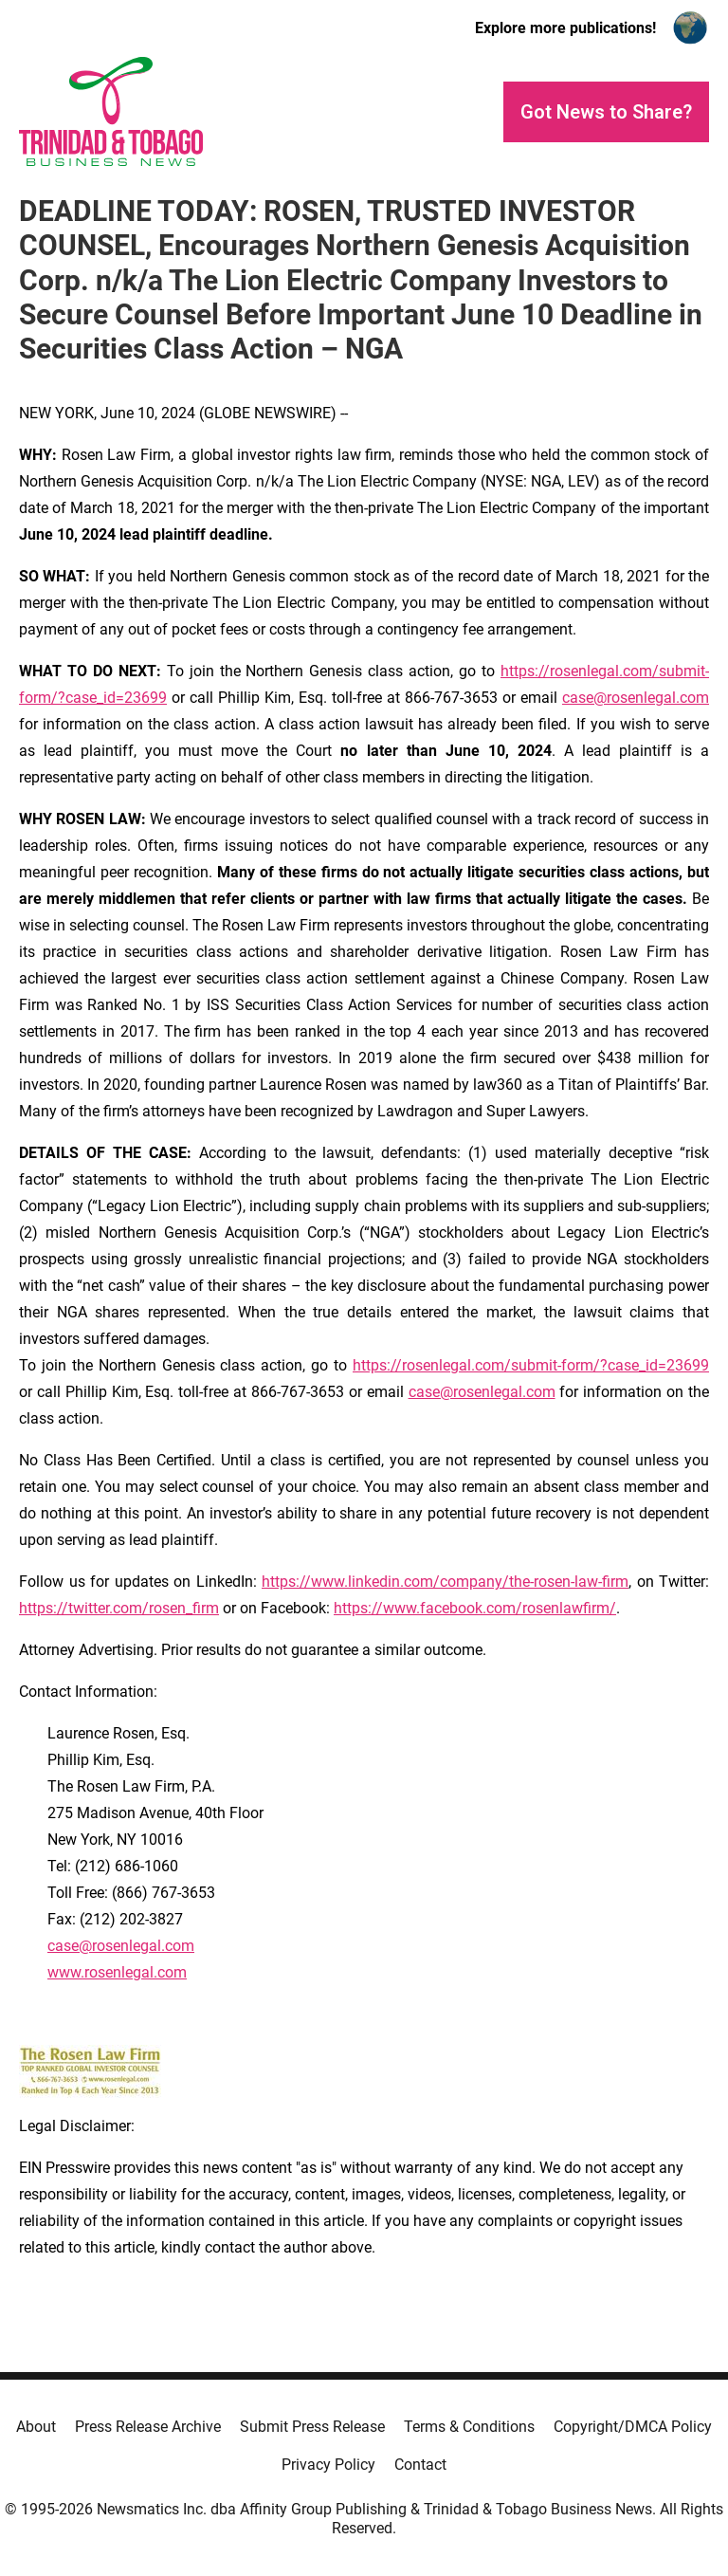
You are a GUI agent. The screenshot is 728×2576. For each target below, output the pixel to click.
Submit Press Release (312, 2427)
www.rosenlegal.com (117, 1972)
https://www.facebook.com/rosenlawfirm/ (475, 1608)
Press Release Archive (148, 2427)
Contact (420, 2465)
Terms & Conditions (469, 2427)
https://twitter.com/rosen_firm (119, 1608)
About (36, 2427)
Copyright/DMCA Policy (633, 2427)
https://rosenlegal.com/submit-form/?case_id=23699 (531, 1365)
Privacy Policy (328, 2465)
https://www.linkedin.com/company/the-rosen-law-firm (445, 1582)
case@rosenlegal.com (635, 698)
